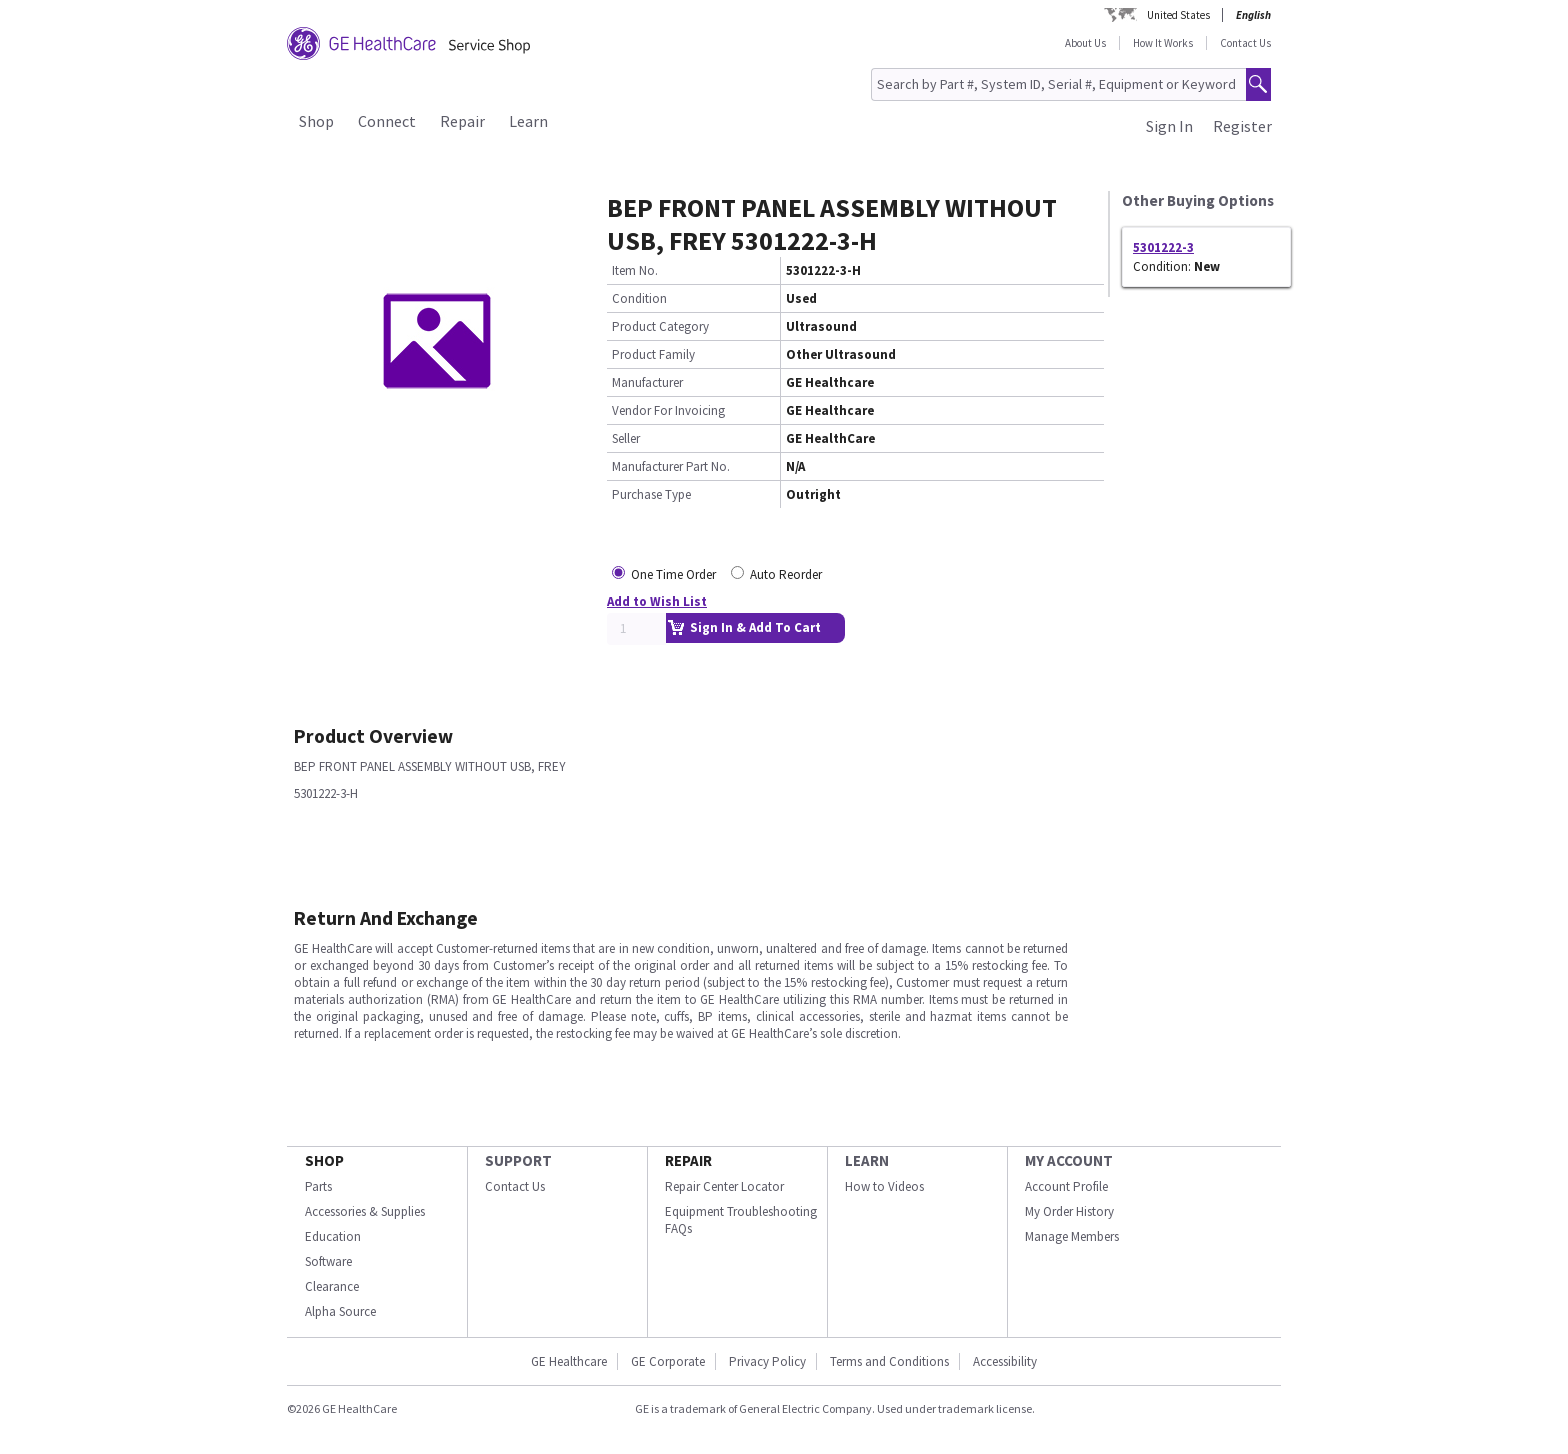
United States (1178, 15)
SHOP (324, 1160)
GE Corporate (668, 1361)
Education (333, 1236)
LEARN (867, 1160)
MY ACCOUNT (1069, 1160)
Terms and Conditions (889, 1361)
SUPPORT (518, 1160)
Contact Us (1245, 43)
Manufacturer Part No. (671, 466)
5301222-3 (1163, 247)
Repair (462, 121)
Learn (528, 121)
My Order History (1069, 1211)
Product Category (660, 326)
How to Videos (884, 1186)
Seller (626, 438)
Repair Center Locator (724, 1186)
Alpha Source (340, 1311)
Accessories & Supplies (365, 1211)
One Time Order (673, 574)
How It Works (1163, 43)
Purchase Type (651, 494)
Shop (316, 121)
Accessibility (1005, 1361)
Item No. (635, 270)
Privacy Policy (767, 1361)
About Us (1085, 43)
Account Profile (1066, 1186)
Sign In (1169, 126)
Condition (639, 298)
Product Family (653, 354)
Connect (387, 121)
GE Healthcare (569, 1361)
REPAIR (688, 1160)
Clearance (332, 1286)
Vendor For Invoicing (668, 410)
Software (328, 1261)
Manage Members (1072, 1236)
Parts (318, 1186)
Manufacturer (647, 382)
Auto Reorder (786, 574)
